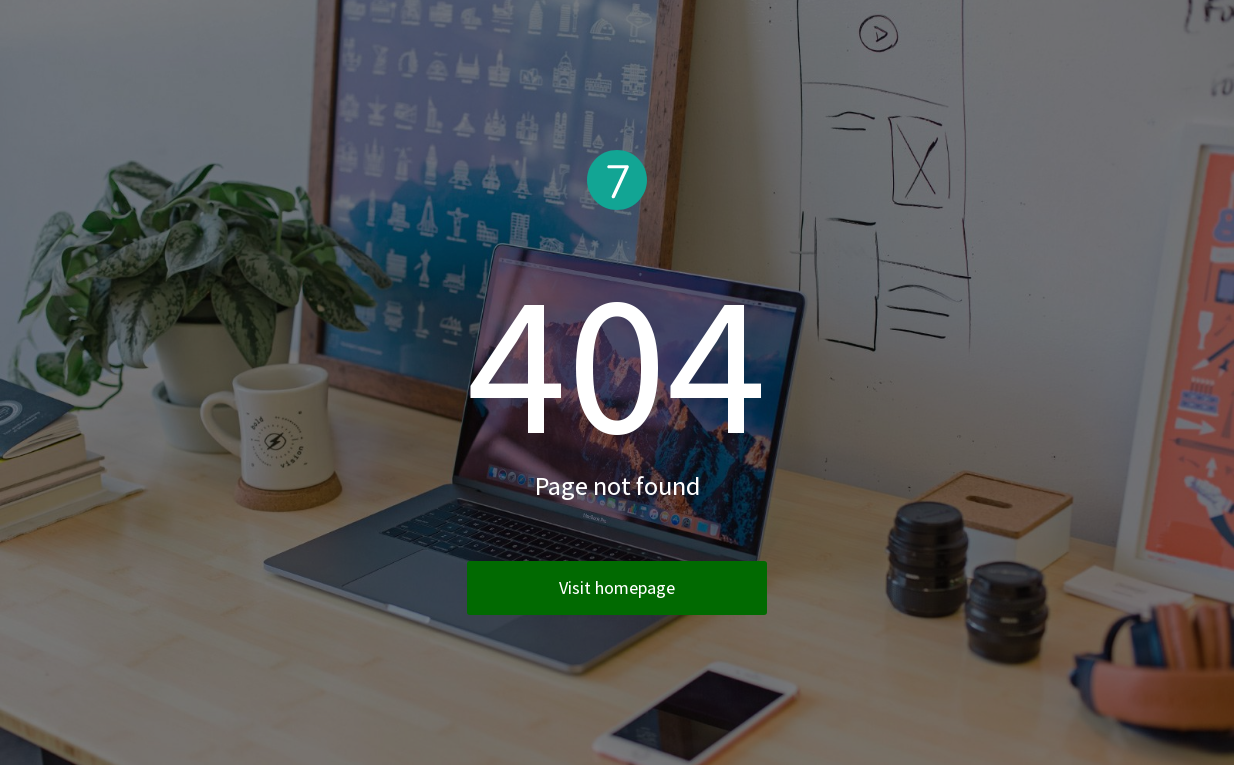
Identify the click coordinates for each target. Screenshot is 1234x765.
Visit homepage (617, 587)
